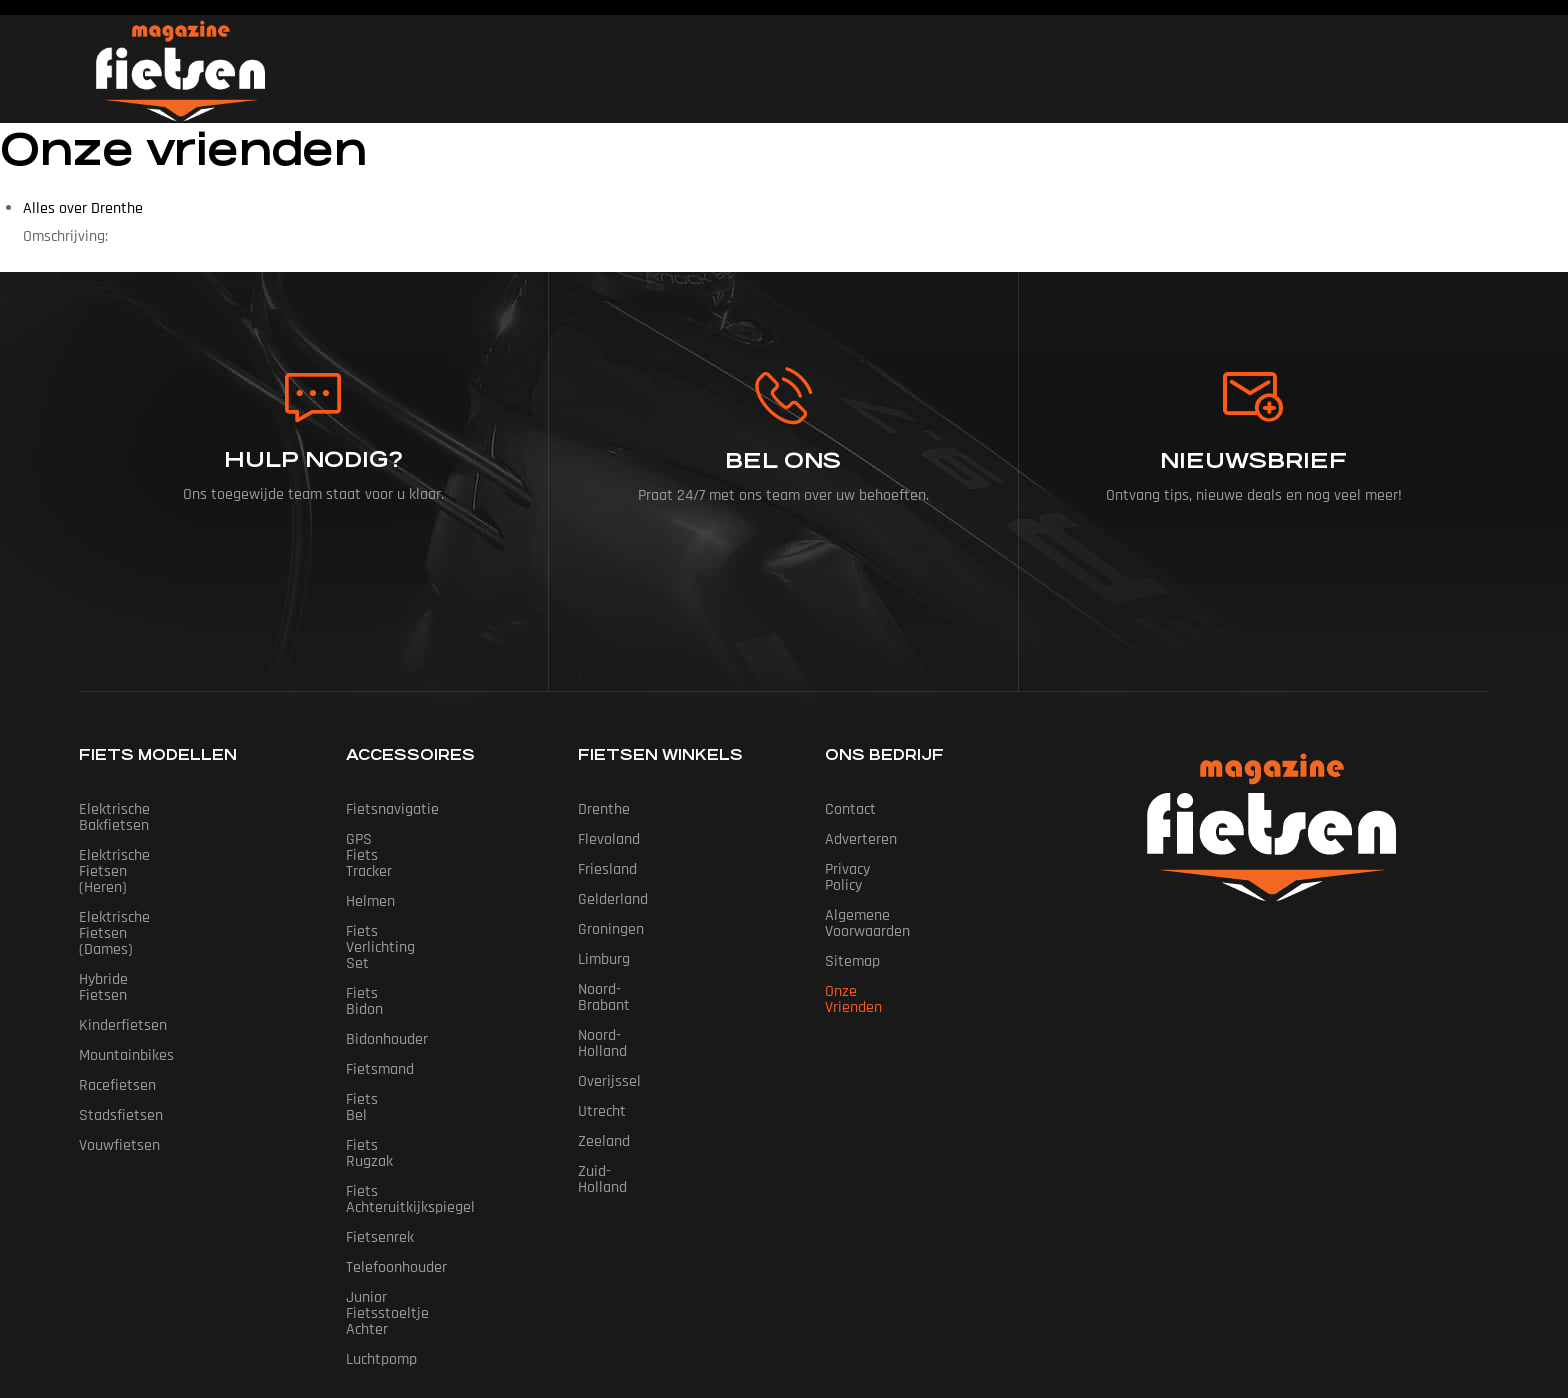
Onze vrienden (871, 959)
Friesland (607, 869)
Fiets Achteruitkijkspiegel (428, 1079)
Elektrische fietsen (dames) (169, 869)
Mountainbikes (126, 959)
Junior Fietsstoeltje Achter (433, 1169)
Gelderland (613, 899)
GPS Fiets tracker (402, 839)
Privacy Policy (868, 869)
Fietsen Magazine (753, 1290)
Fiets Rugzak (387, 1049)
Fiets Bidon (382, 929)
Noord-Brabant (625, 989)
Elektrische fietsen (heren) (166, 839)
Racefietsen (117, 989)
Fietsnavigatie (392, 809)
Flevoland (609, 839)
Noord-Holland (624, 1019)
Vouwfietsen (119, 1049)
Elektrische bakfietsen (151, 809)
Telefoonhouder (396, 1139)
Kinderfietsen (123, 929)
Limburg (604, 959)
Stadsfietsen (121, 1019)
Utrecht (602, 1079)
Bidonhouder (387, 959)
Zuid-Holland (619, 1139)
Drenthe (604, 809)
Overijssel (609, 1049)
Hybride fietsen (129, 899)
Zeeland (604, 1109)
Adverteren (861, 839)
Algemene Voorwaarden (902, 899)
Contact (850, 809)
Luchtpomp (381, 1199)
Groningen (611, 929)
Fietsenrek (380, 1109)
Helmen (370, 869)
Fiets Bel (374, 1019)
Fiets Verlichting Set (412, 899)
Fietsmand (380, 989)
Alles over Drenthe (83, 208)
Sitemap (852, 929)
